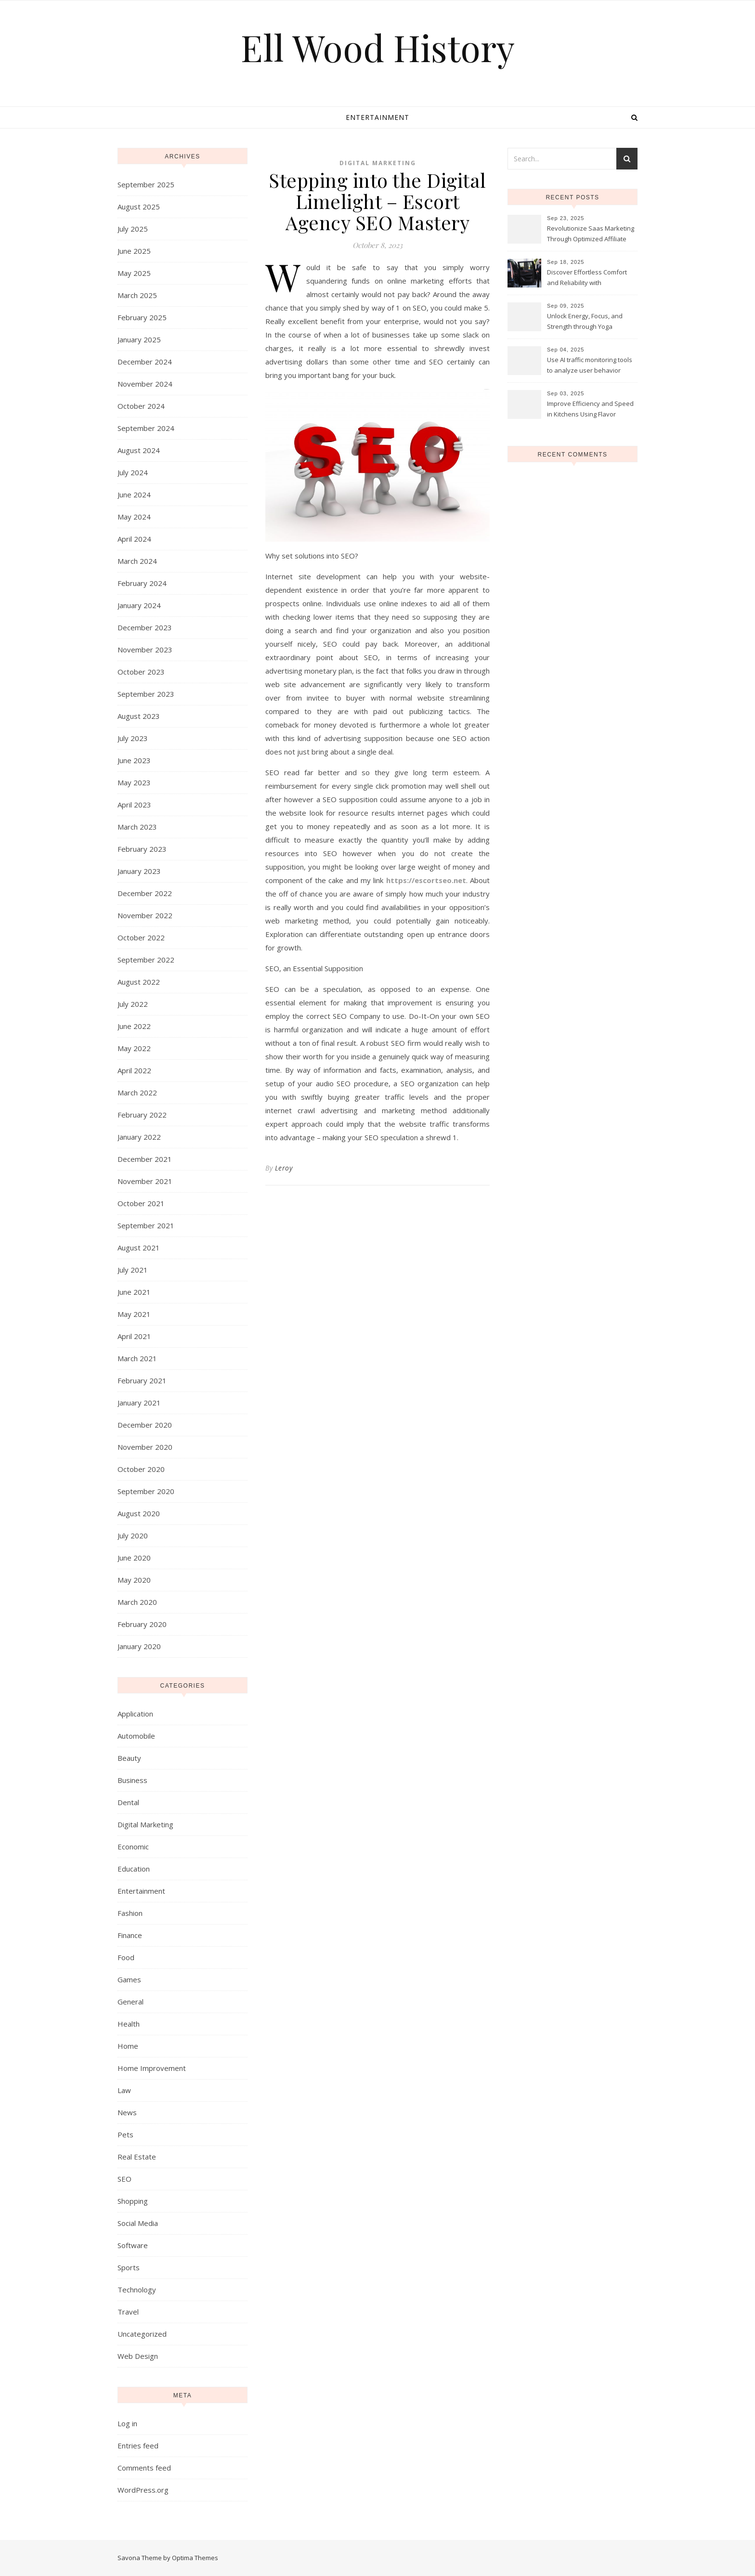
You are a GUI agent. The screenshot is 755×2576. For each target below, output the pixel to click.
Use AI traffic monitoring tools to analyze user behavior (589, 365)
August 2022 (138, 982)
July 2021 (132, 1270)
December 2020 (144, 1425)
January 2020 (139, 1646)
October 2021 (141, 1203)
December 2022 (144, 893)
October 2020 (141, 1469)
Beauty (129, 1758)
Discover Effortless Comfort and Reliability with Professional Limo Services (587, 278)
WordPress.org (143, 2490)
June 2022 (134, 1026)
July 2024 (132, 472)
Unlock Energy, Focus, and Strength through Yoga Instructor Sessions (585, 322)
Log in (127, 2423)
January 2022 (139, 1137)
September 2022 (145, 959)
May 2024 (134, 516)
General (130, 2001)
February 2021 (142, 1380)
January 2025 (139, 339)
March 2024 (137, 561)
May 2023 (134, 782)
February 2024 (142, 583)
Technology (136, 2289)
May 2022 (134, 1048)
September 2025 (145, 184)
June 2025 (134, 251)
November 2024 (144, 384)
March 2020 (137, 1602)
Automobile (136, 1736)
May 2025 (134, 273)
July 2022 (132, 1004)
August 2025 (138, 206)
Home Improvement (151, 2068)
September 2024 (145, 428)
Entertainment (377, 117)
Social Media (137, 2223)
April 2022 (134, 1070)
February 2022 (142, 1114)
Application (135, 1713)
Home (127, 2046)
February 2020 (142, 1624)
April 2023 (134, 804)
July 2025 (132, 229)
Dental (128, 1802)
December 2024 (144, 361)
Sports (128, 2267)
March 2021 (137, 1358)
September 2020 (145, 1491)
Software (132, 2245)
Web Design (137, 2356)
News (127, 2112)
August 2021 (138, 1247)
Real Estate (136, 2156)
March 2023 (137, 827)
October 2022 (141, 937)
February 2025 (142, 317)
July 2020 (132, 1535)
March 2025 (137, 295)
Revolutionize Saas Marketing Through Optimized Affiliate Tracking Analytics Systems (590, 234)
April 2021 (134, 1336)
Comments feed (144, 2467)
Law (124, 2090)
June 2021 (134, 1292)
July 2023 (132, 738)
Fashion (130, 1913)
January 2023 (139, 871)
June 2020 (134, 1557)
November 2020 (144, 1447)
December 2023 (144, 627)
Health (128, 2024)
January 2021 (139, 1402)
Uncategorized (142, 2334)
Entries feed (137, 2445)
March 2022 (137, 1092)
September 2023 (145, 694)
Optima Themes (195, 2557)
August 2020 (138, 1513)
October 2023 (141, 672)
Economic (133, 1846)
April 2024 (134, 539)
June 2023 (134, 760)
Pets (125, 2134)
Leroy (284, 1167)
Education (133, 1868)
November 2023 (144, 649)
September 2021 (145, 1225)
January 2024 (139, 605)
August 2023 (138, 716)
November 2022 (144, 915)
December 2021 (144, 1159)
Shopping (132, 2201)
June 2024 (134, 494)
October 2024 (141, 406)
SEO (124, 2179)
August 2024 (138, 450)
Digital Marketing (145, 1824)
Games (129, 1979)
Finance (129, 1935)
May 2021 (134, 1314)
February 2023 (142, 849)
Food (125, 1957)
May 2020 (134, 1580)
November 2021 (144, 1181)
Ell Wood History (378, 47)
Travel (128, 2311)
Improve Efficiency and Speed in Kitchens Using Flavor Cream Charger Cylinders (590, 409)
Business (132, 1780)
